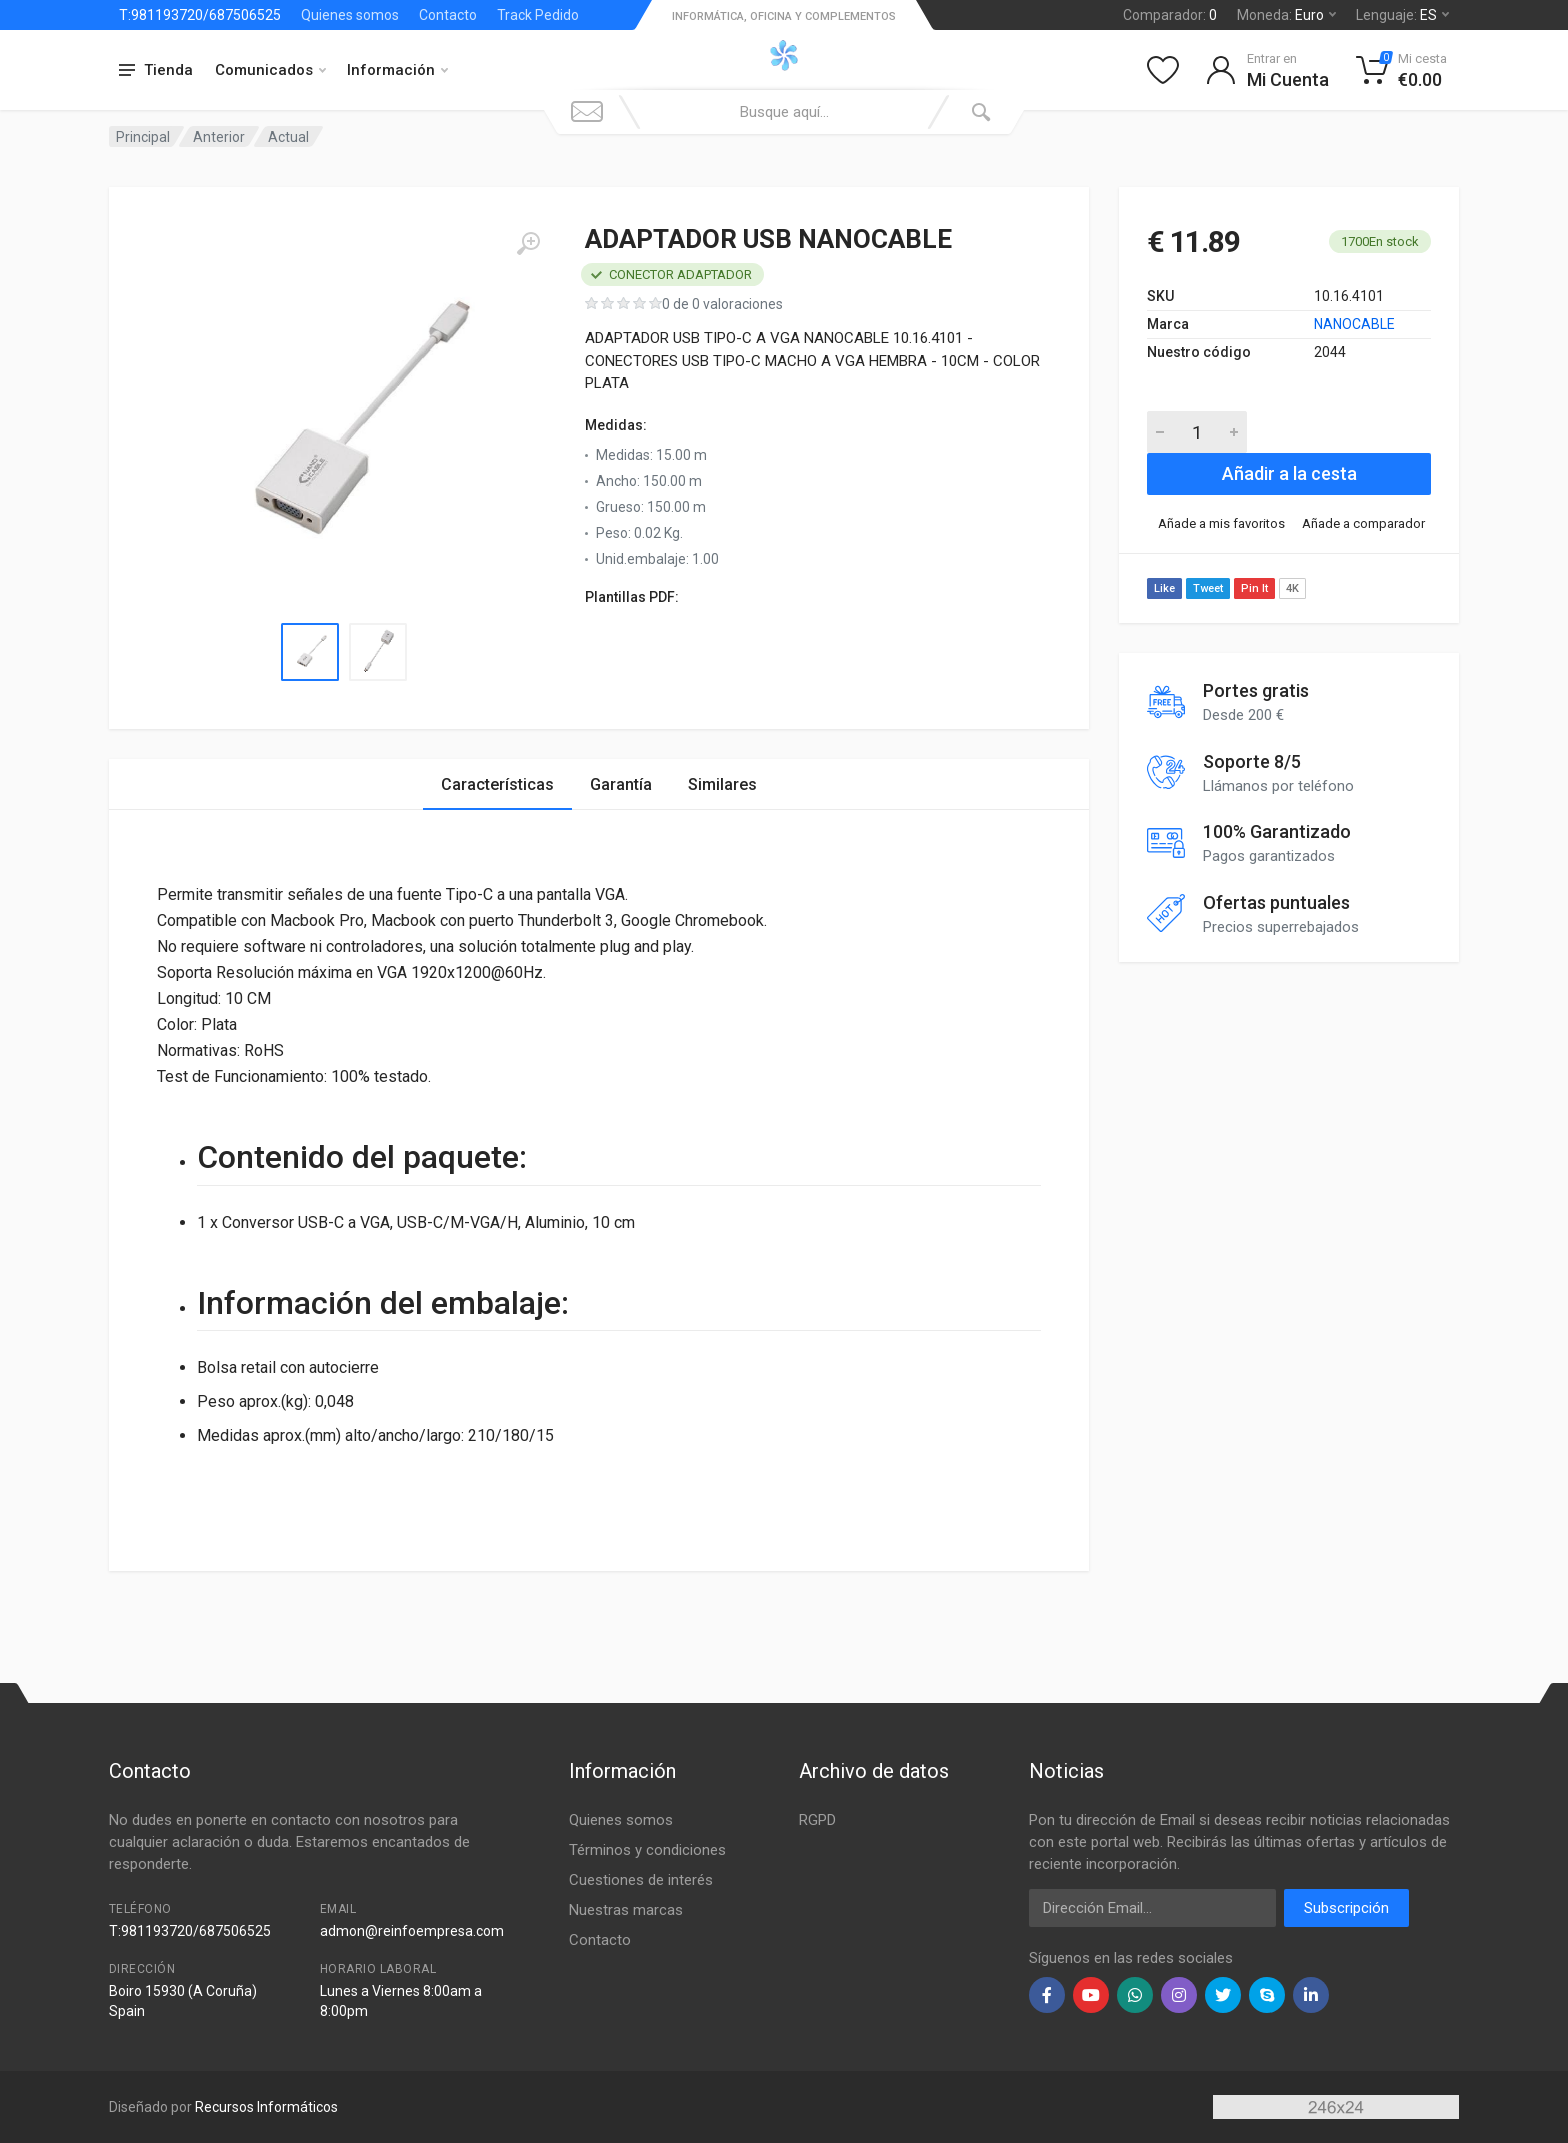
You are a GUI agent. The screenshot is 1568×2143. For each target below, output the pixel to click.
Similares (722, 784)
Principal (143, 137)
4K (1292, 588)
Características (497, 784)
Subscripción (1346, 1908)
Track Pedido (538, 15)
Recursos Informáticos (266, 2107)
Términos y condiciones (647, 1850)
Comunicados (270, 70)
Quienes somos (350, 15)
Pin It (1254, 588)
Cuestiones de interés (641, 1880)
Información (397, 70)
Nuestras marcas (626, 1910)
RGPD (817, 1820)
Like (1164, 588)
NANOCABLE (1354, 324)
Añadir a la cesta (1289, 473)
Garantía (621, 784)
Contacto (448, 15)
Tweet (1208, 588)
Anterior (219, 137)
